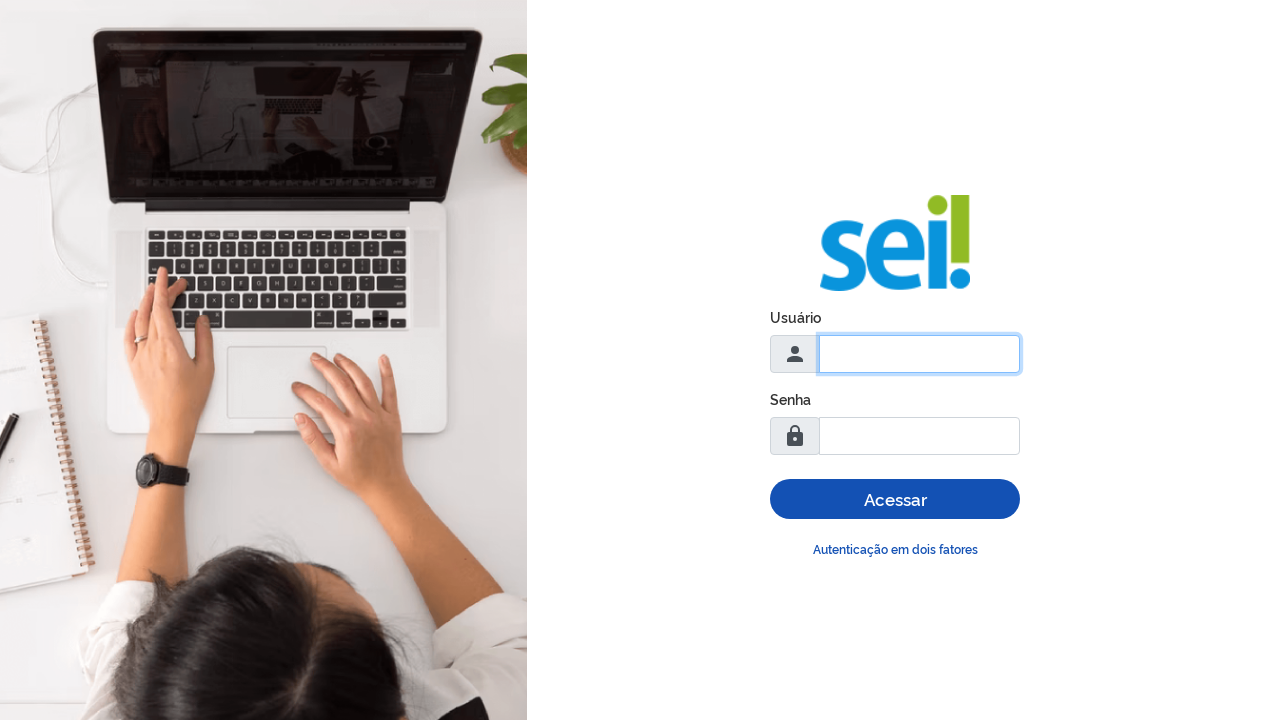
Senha (790, 398)
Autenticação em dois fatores (895, 548)
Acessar (895, 498)
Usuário (795, 316)
